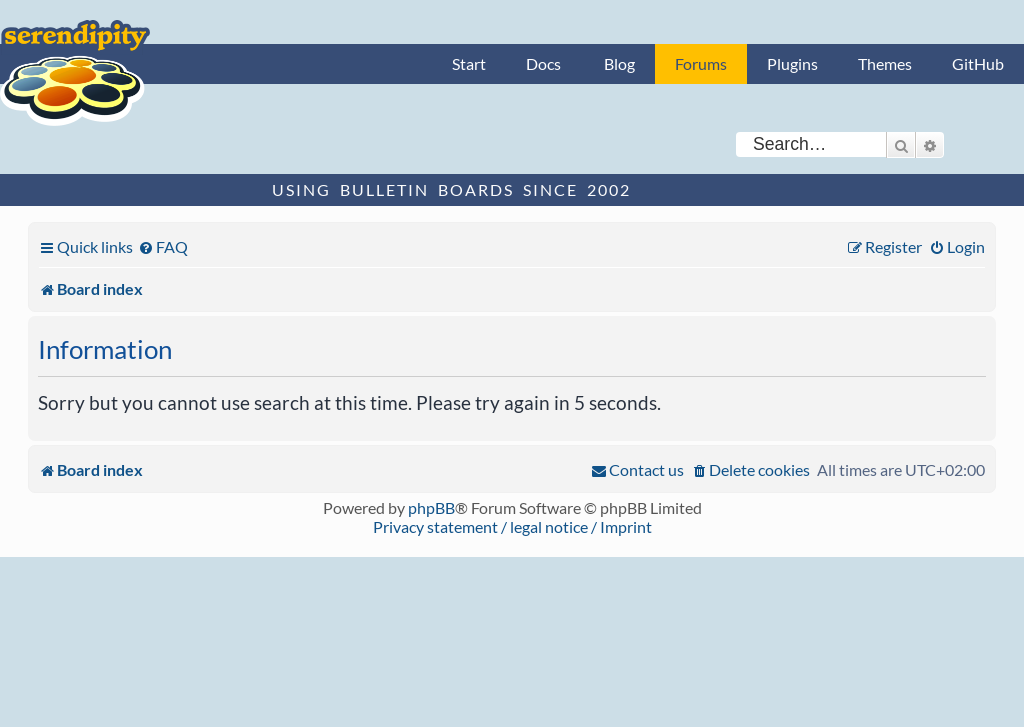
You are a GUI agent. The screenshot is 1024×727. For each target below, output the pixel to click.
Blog (619, 63)
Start (469, 63)
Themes (885, 63)
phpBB (431, 507)
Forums (701, 63)
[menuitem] (163, 246)
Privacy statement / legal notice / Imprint (512, 526)
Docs (543, 63)
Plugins (792, 63)
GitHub (978, 63)
